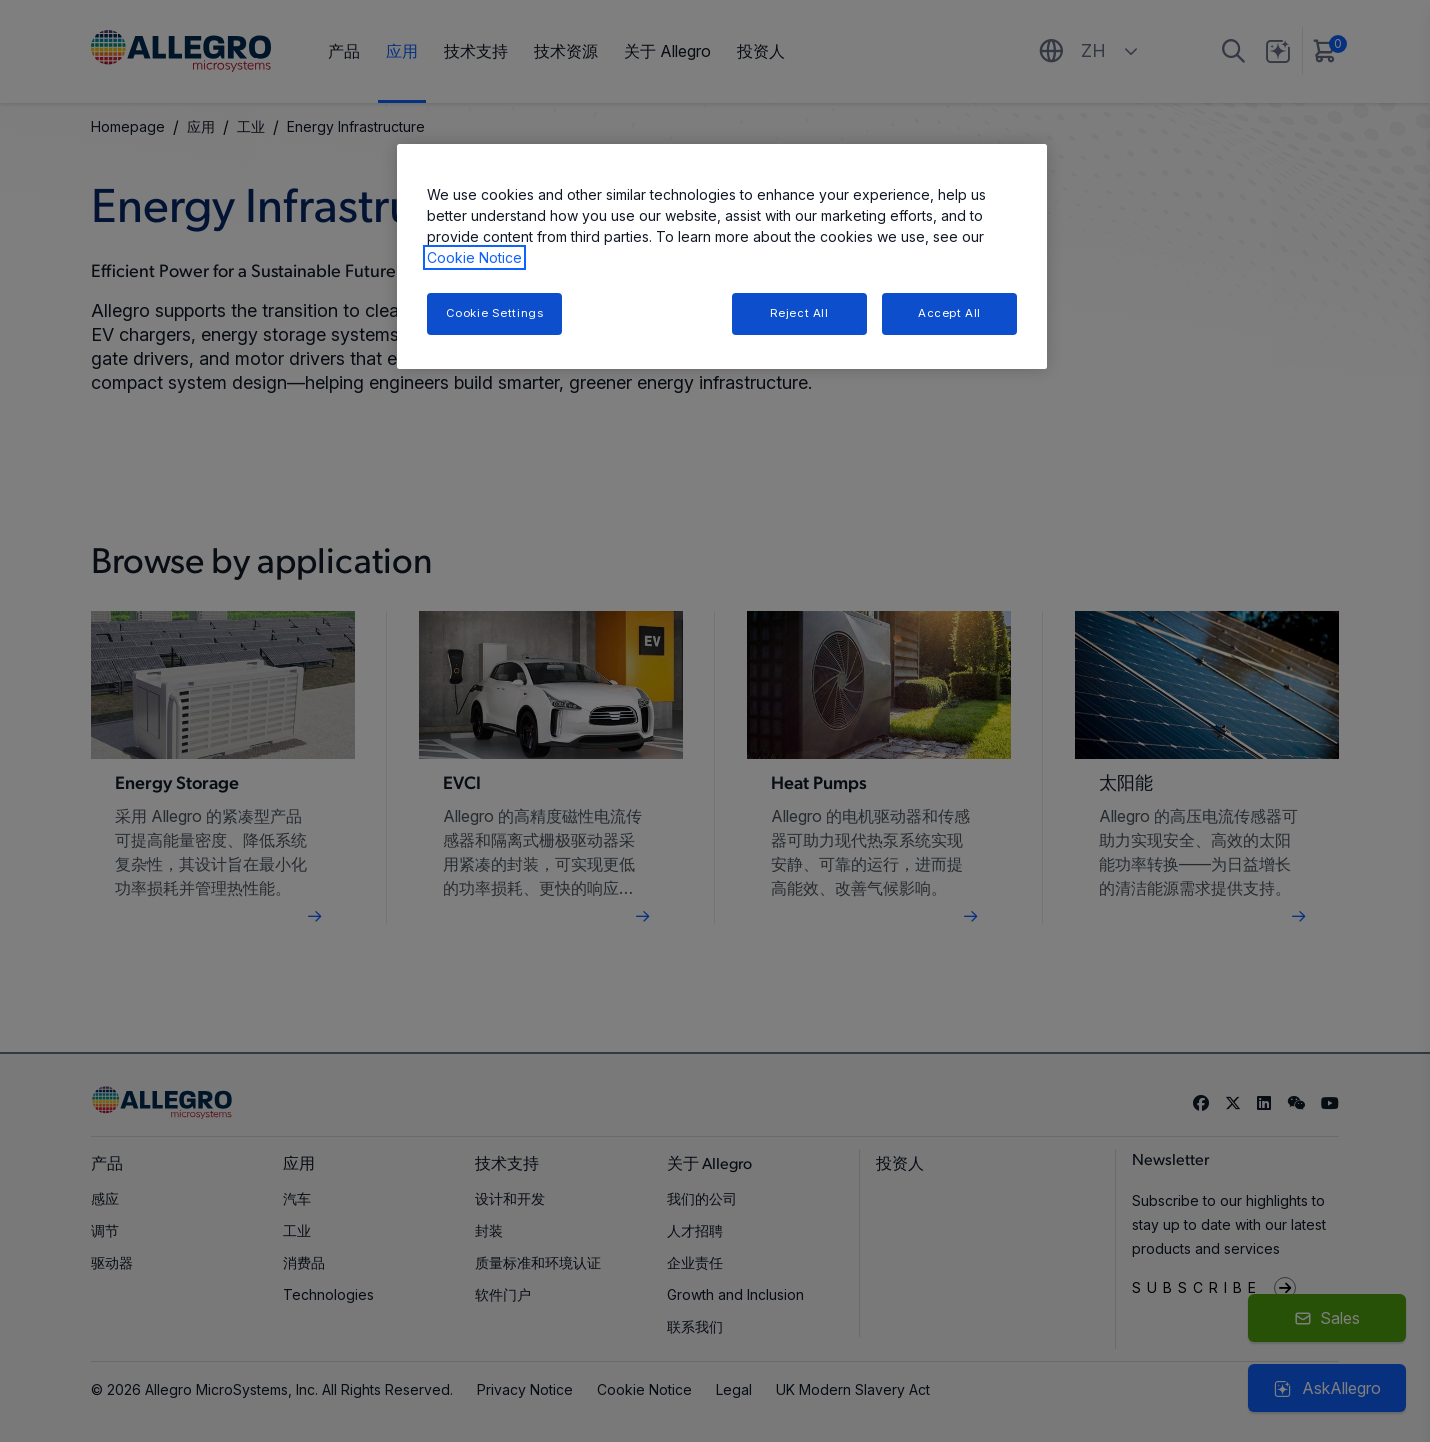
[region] (722, 256)
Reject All (799, 313)
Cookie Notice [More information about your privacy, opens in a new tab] (474, 257)
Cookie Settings (495, 313)
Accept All (949, 313)
